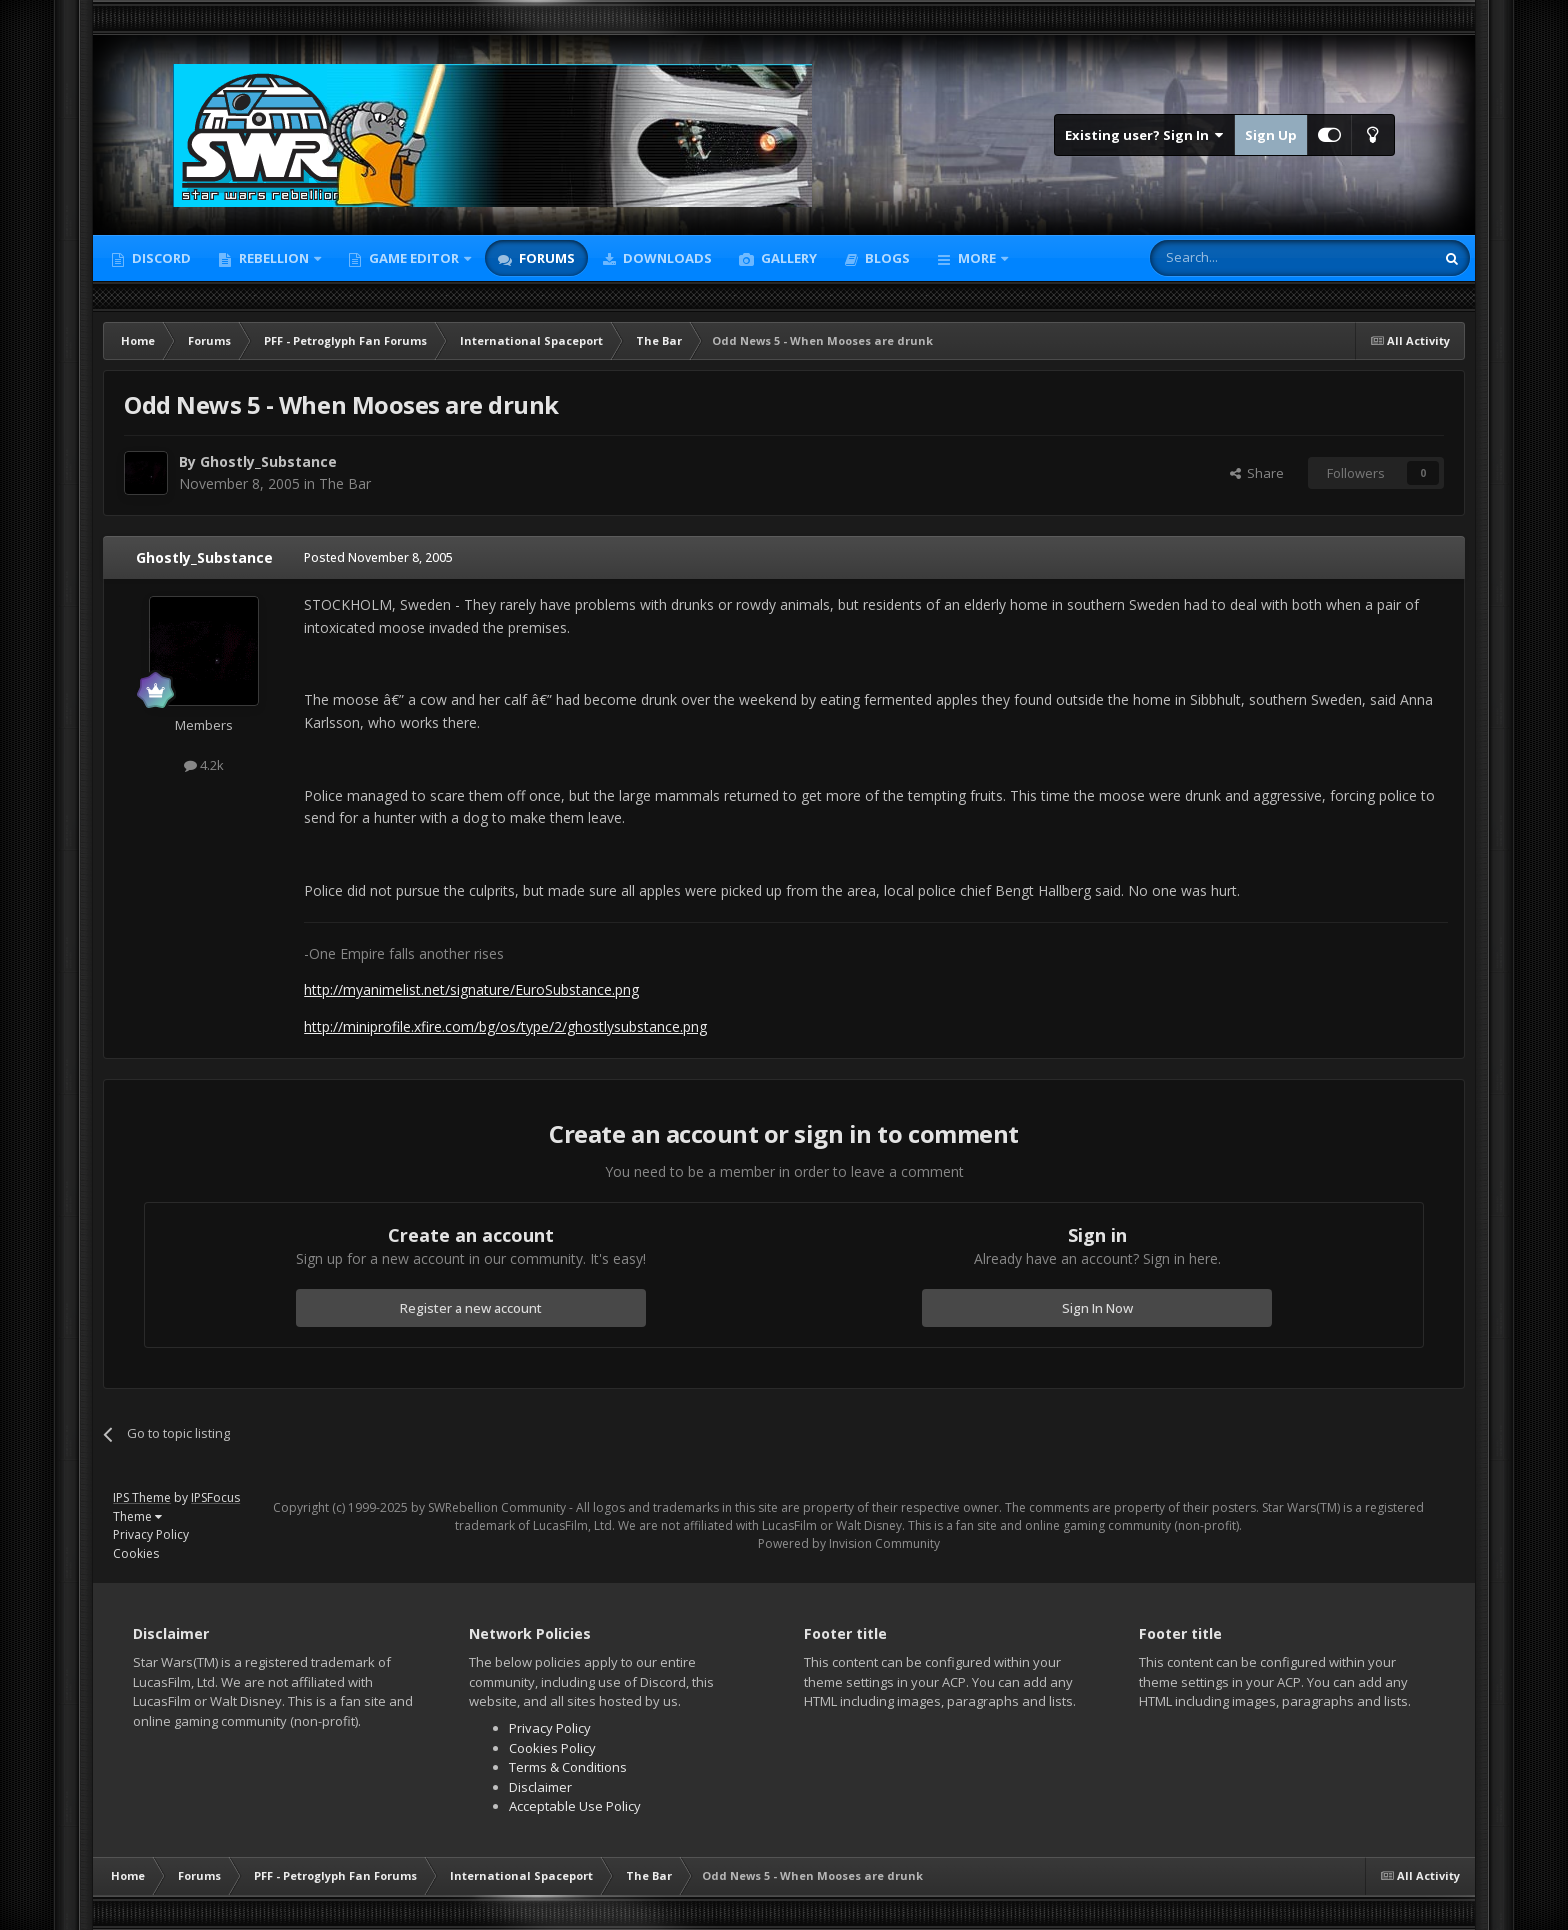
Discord (160, 258)
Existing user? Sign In (1144, 135)
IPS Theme (142, 1497)
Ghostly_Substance (268, 461)
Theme (137, 1516)
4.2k (204, 765)
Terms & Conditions (568, 1767)
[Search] (1243, 258)
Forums (545, 258)
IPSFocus (215, 1497)
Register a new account (471, 1308)
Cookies (136, 1553)
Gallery (787, 258)
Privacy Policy (151, 1534)
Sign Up (1271, 135)
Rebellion (274, 258)
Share (1257, 473)
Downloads (666, 258)
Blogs (886, 258)
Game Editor (414, 258)
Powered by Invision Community (849, 1543)
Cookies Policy (552, 1748)
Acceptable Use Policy (575, 1806)
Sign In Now (1097, 1308)
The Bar (345, 483)
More (977, 258)
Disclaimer (540, 1787)
